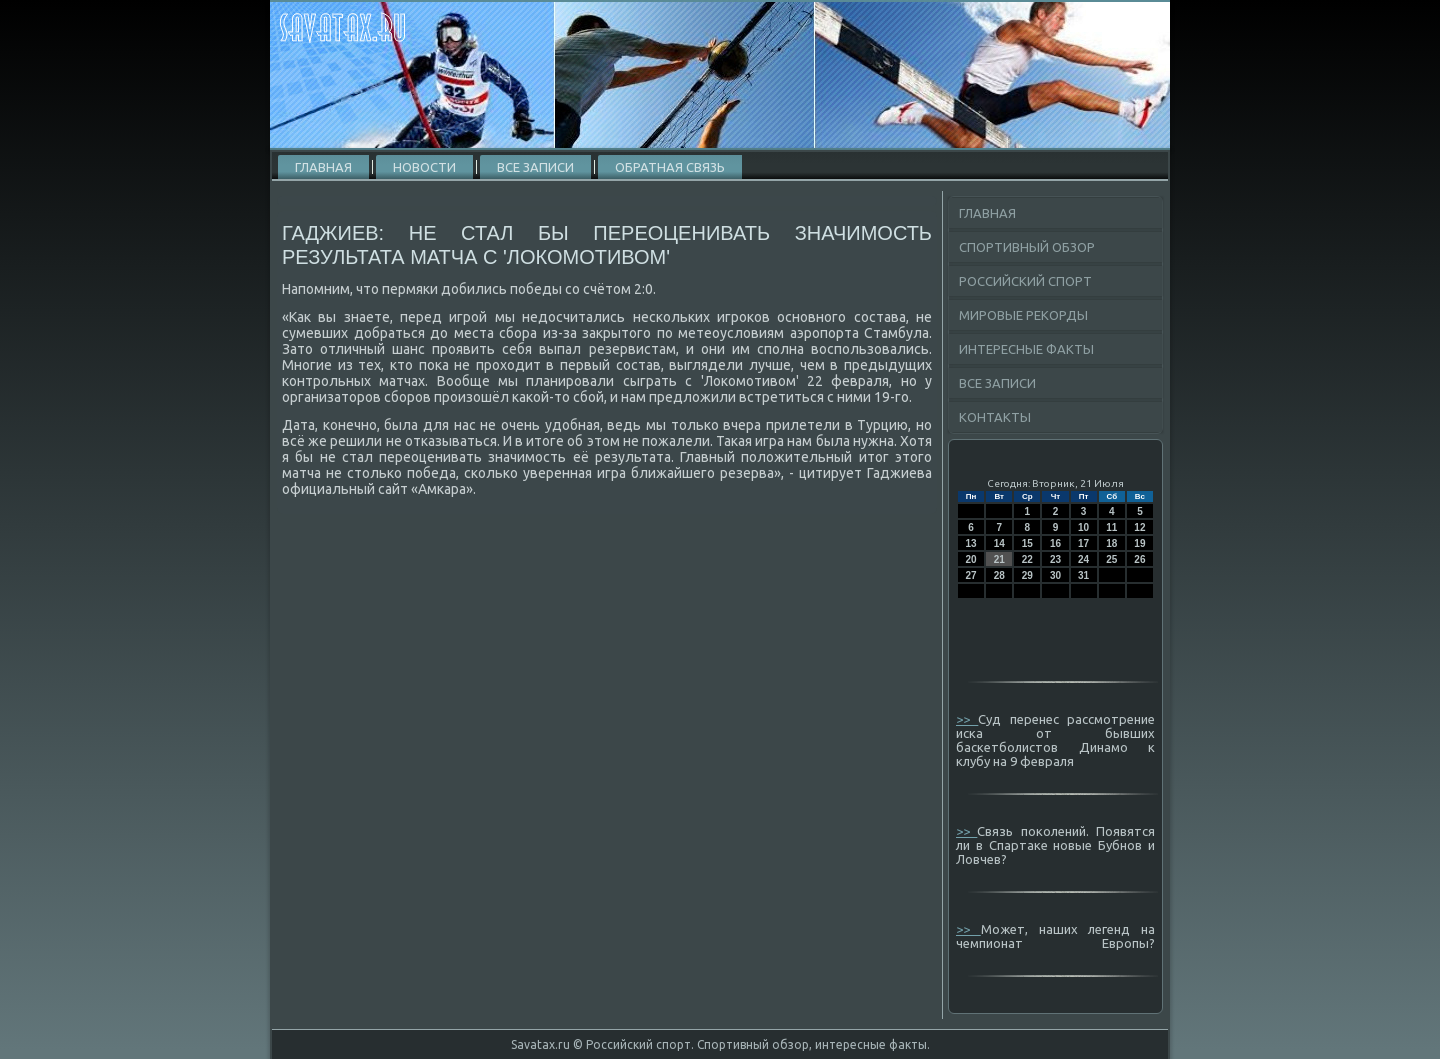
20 (971, 559)
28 (999, 575)
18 (1111, 543)
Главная (323, 167)
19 (1139, 543)
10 (1083, 527)
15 (1027, 543)
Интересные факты (1026, 349)
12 (1139, 527)
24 (1083, 559)
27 (971, 575)
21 (999, 559)
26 (1139, 559)
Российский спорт (1025, 281)
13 (971, 543)
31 (1083, 575)
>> (967, 719)
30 (1055, 575)
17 (1083, 543)
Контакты (995, 417)
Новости (424, 167)
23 (1055, 559)
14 (999, 543)
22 (1027, 559)
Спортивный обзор (1027, 247)
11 (1111, 527)
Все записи (535, 167)
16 (1055, 543)
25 (1111, 559)
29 (1027, 575)
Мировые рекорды (1023, 315)
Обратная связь (670, 167)
